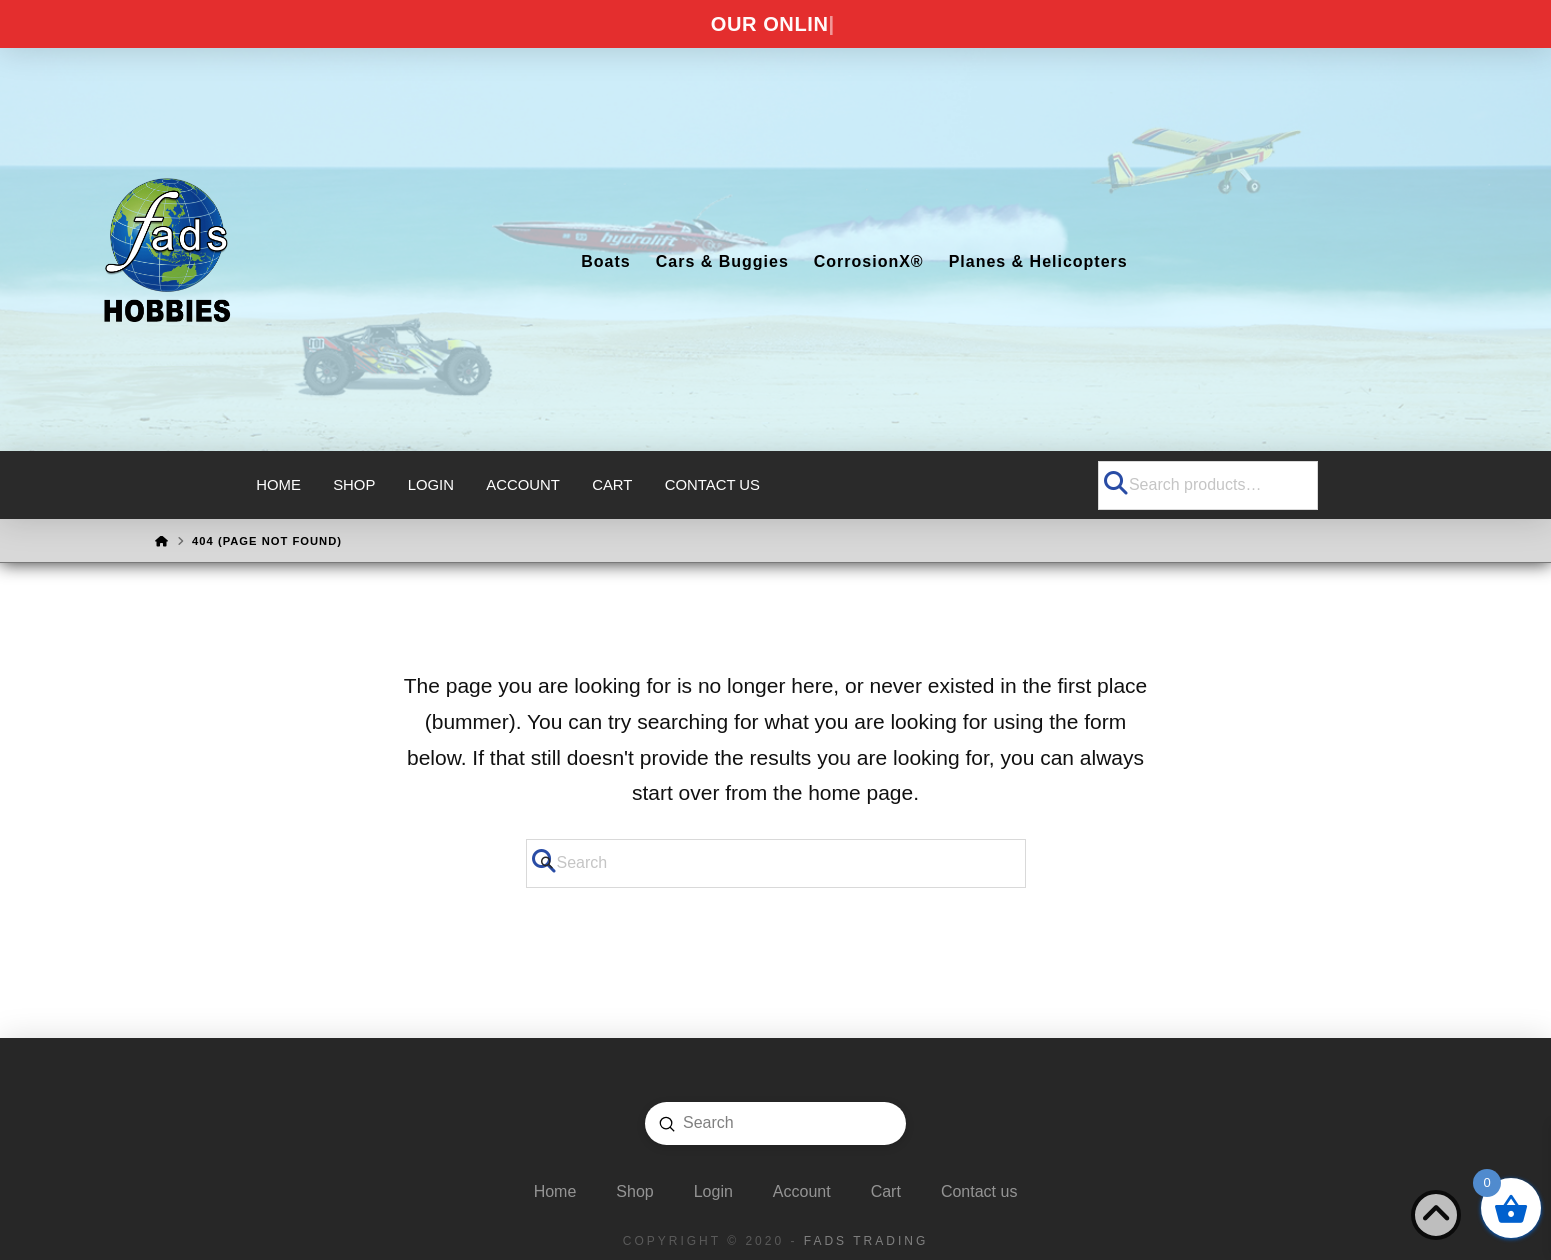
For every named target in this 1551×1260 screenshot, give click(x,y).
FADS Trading (866, 1241)
